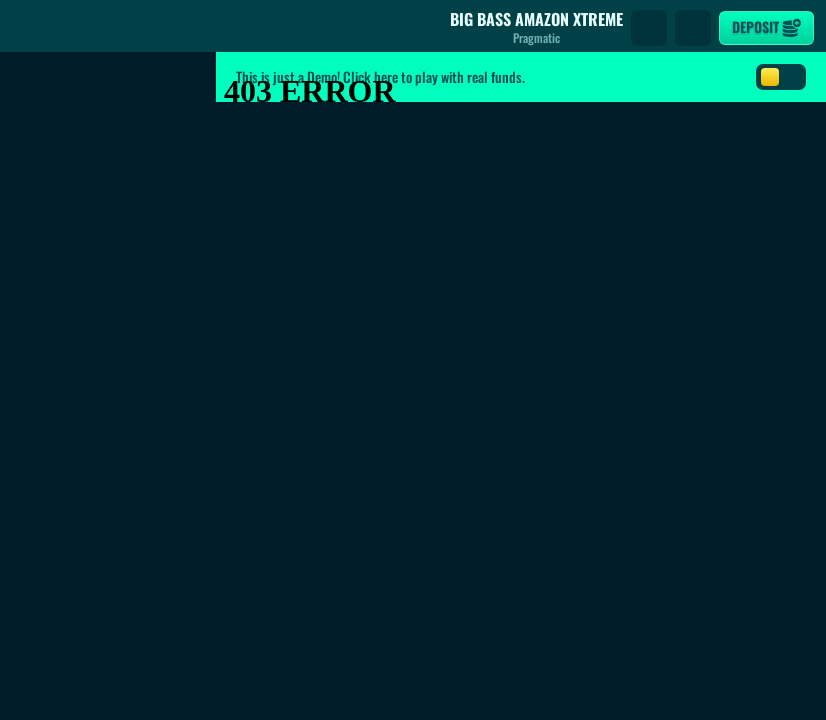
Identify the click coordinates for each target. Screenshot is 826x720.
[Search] (649, 28)
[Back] (30, 28)
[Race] (693, 28)
